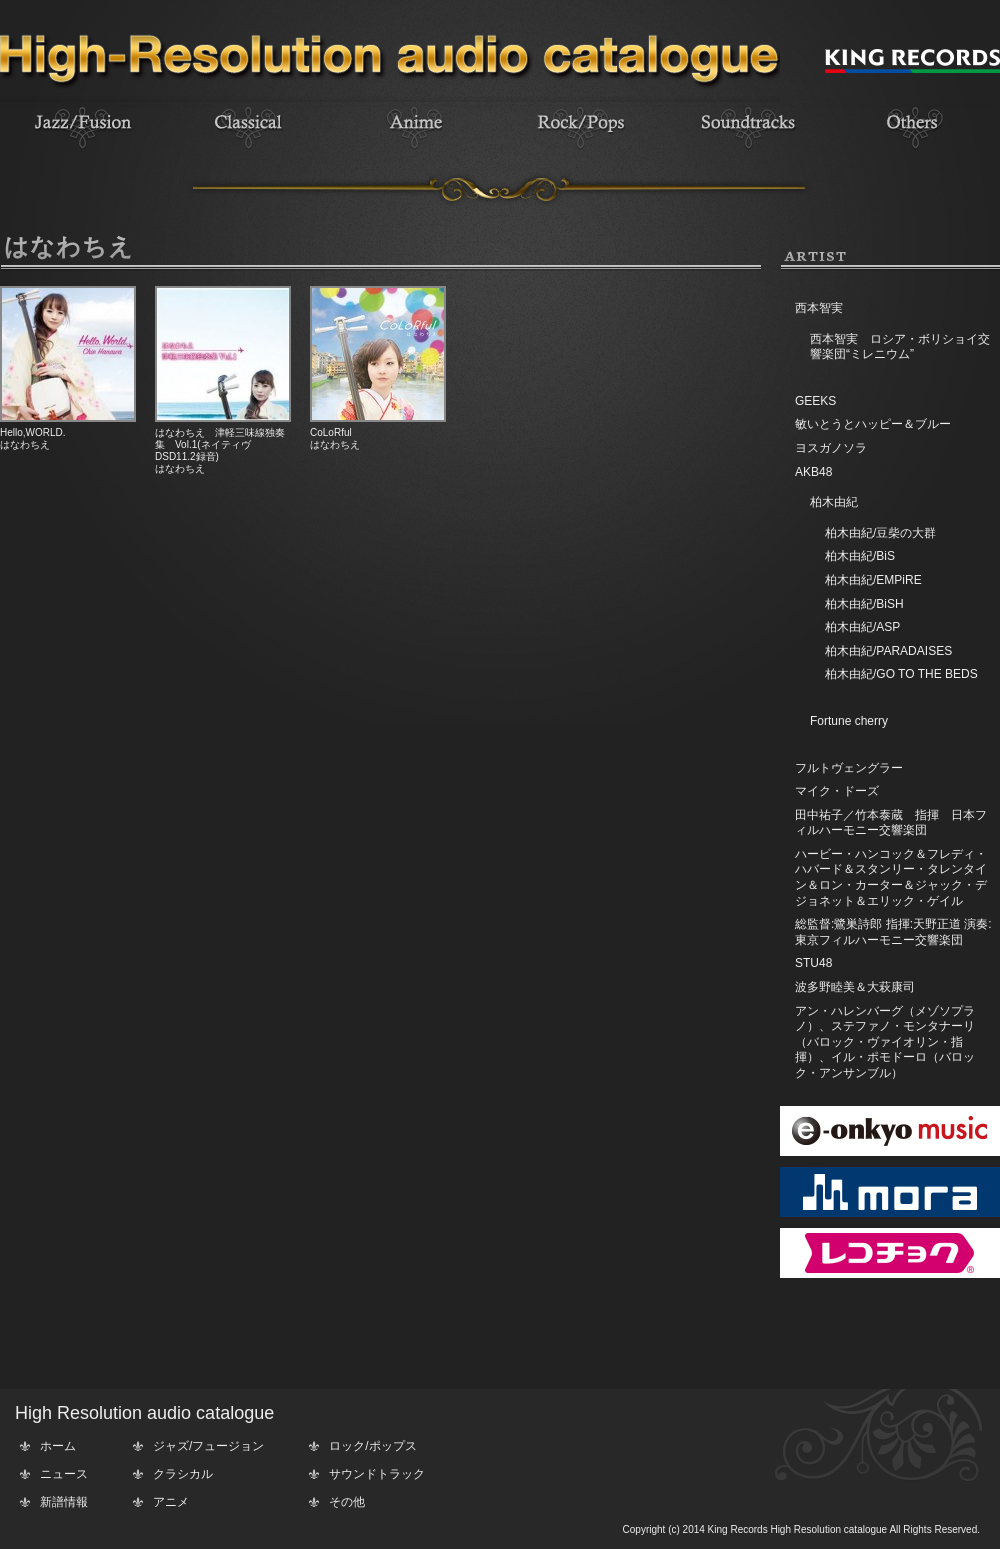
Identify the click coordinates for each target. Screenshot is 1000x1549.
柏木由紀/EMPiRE (873, 580)
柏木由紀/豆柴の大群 (880, 533)
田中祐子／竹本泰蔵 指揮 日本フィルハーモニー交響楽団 (891, 823)
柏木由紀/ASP (862, 627)
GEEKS (815, 401)
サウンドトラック (377, 1474)
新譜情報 (64, 1502)
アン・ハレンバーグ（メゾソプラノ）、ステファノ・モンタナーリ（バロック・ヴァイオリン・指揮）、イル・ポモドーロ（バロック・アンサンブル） (885, 1042)
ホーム (58, 1446)
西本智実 (819, 308)
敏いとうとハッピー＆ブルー (873, 424)
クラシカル (183, 1474)
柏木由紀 (834, 502)
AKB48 (813, 472)
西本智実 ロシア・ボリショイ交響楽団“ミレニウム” (900, 347)
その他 (347, 1502)
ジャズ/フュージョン (208, 1446)
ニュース (64, 1474)
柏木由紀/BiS (860, 556)
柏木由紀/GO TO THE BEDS (901, 674)
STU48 (813, 963)
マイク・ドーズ (837, 791)
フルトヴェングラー (849, 768)
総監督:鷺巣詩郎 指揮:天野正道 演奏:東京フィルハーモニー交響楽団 (893, 932)
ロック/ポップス (372, 1446)
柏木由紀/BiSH (864, 604)
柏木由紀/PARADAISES (888, 651)
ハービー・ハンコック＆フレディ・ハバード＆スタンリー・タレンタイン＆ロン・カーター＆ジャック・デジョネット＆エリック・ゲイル (891, 877)
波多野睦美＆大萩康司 (855, 987)
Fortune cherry (849, 721)
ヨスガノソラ (831, 448)
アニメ (171, 1502)
